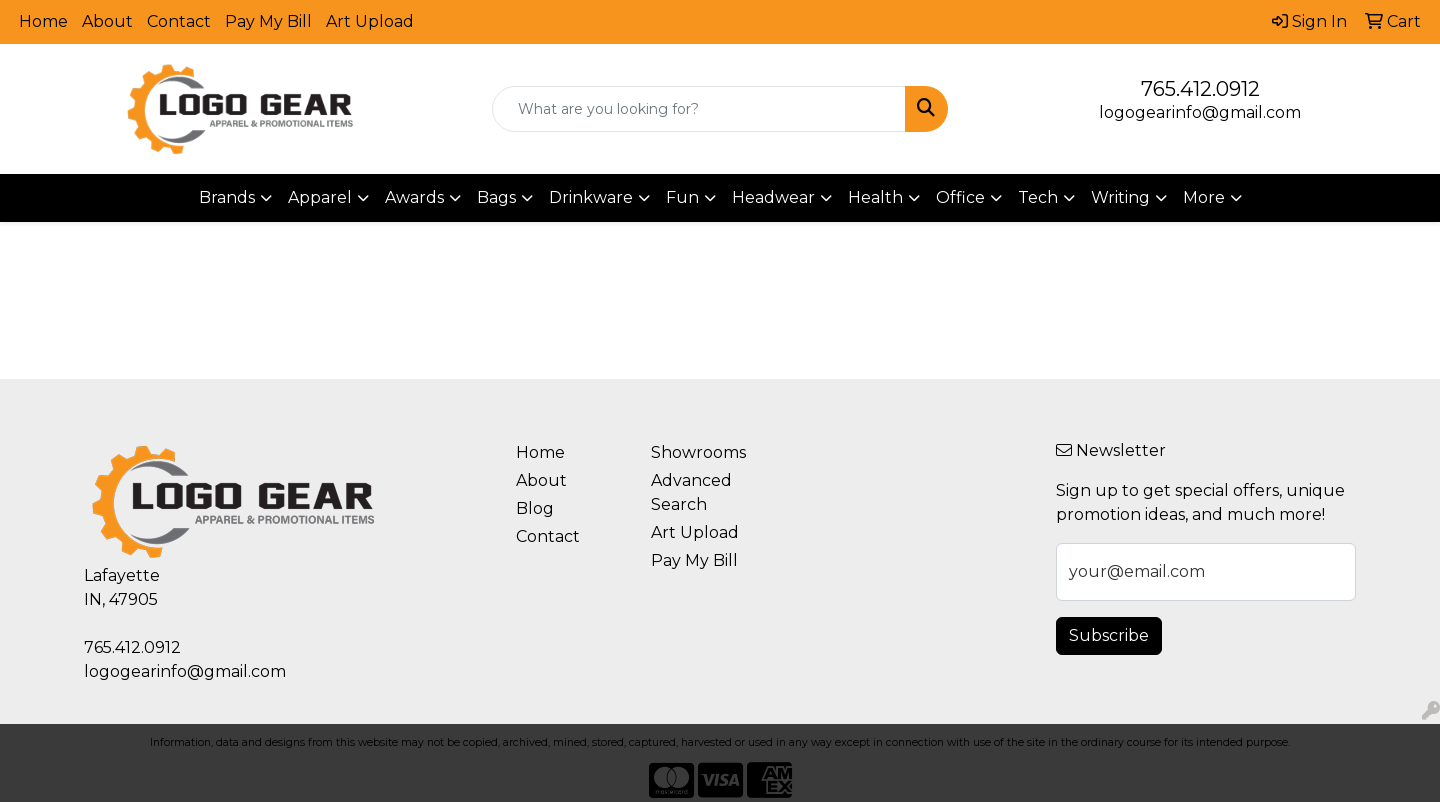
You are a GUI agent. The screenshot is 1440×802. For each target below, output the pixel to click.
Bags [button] (496, 197)
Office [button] (960, 197)
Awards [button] (414, 197)
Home (43, 21)
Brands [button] (227, 197)
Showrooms (698, 452)
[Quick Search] (699, 109)
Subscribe (1109, 635)
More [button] (1204, 197)
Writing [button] (1120, 197)
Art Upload (370, 21)
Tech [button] (1038, 197)
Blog (535, 508)
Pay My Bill (268, 21)
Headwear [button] (773, 197)
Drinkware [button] (591, 197)
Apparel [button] (320, 197)
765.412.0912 (1200, 89)
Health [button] (875, 197)
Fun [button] (682, 197)
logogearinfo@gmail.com (1200, 112)
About (107, 21)
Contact (179, 21)
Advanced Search (691, 492)
